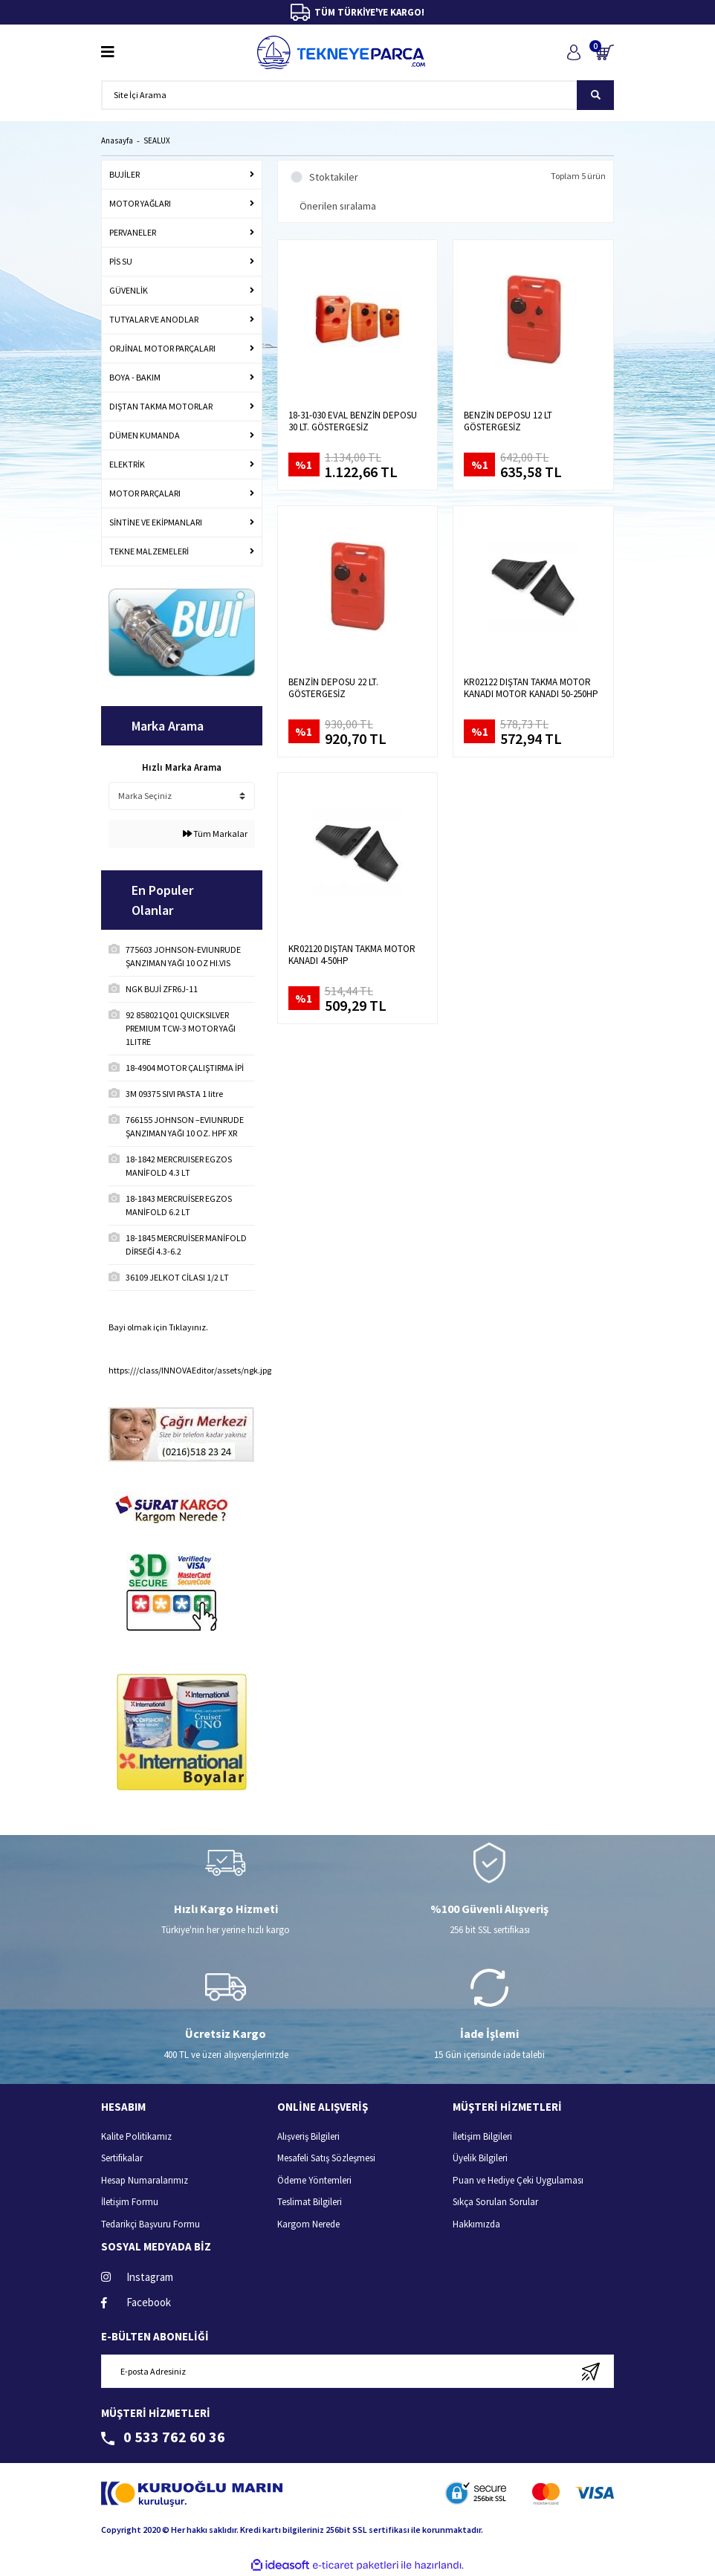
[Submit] (590, 2371)
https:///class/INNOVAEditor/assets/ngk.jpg (190, 1370)
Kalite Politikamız (136, 2136)
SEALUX (156, 140)
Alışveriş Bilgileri (308, 2136)
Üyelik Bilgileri (480, 2158)
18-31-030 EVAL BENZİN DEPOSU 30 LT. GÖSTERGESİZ (352, 421)
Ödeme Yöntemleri (314, 2180)
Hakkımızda (476, 2224)
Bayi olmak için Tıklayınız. (158, 1327)
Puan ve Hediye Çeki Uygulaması (518, 2180)
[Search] (357, 95)
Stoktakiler (333, 177)
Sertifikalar (122, 2158)
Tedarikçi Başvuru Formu (150, 2224)
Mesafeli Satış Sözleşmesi (326, 2158)
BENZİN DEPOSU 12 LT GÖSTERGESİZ (508, 421)
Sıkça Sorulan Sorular (495, 2201)
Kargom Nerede (308, 2224)
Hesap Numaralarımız (144, 2180)
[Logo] (341, 52)
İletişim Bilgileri (482, 2136)
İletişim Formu (129, 2201)
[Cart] (604, 52)
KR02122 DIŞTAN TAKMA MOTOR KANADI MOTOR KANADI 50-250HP (531, 688)
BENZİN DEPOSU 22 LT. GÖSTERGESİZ (333, 688)
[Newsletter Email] (357, 2371)
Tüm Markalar (215, 833)
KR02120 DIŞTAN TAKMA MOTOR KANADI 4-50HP (351, 955)
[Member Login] (573, 52)
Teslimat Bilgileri (309, 2201)
